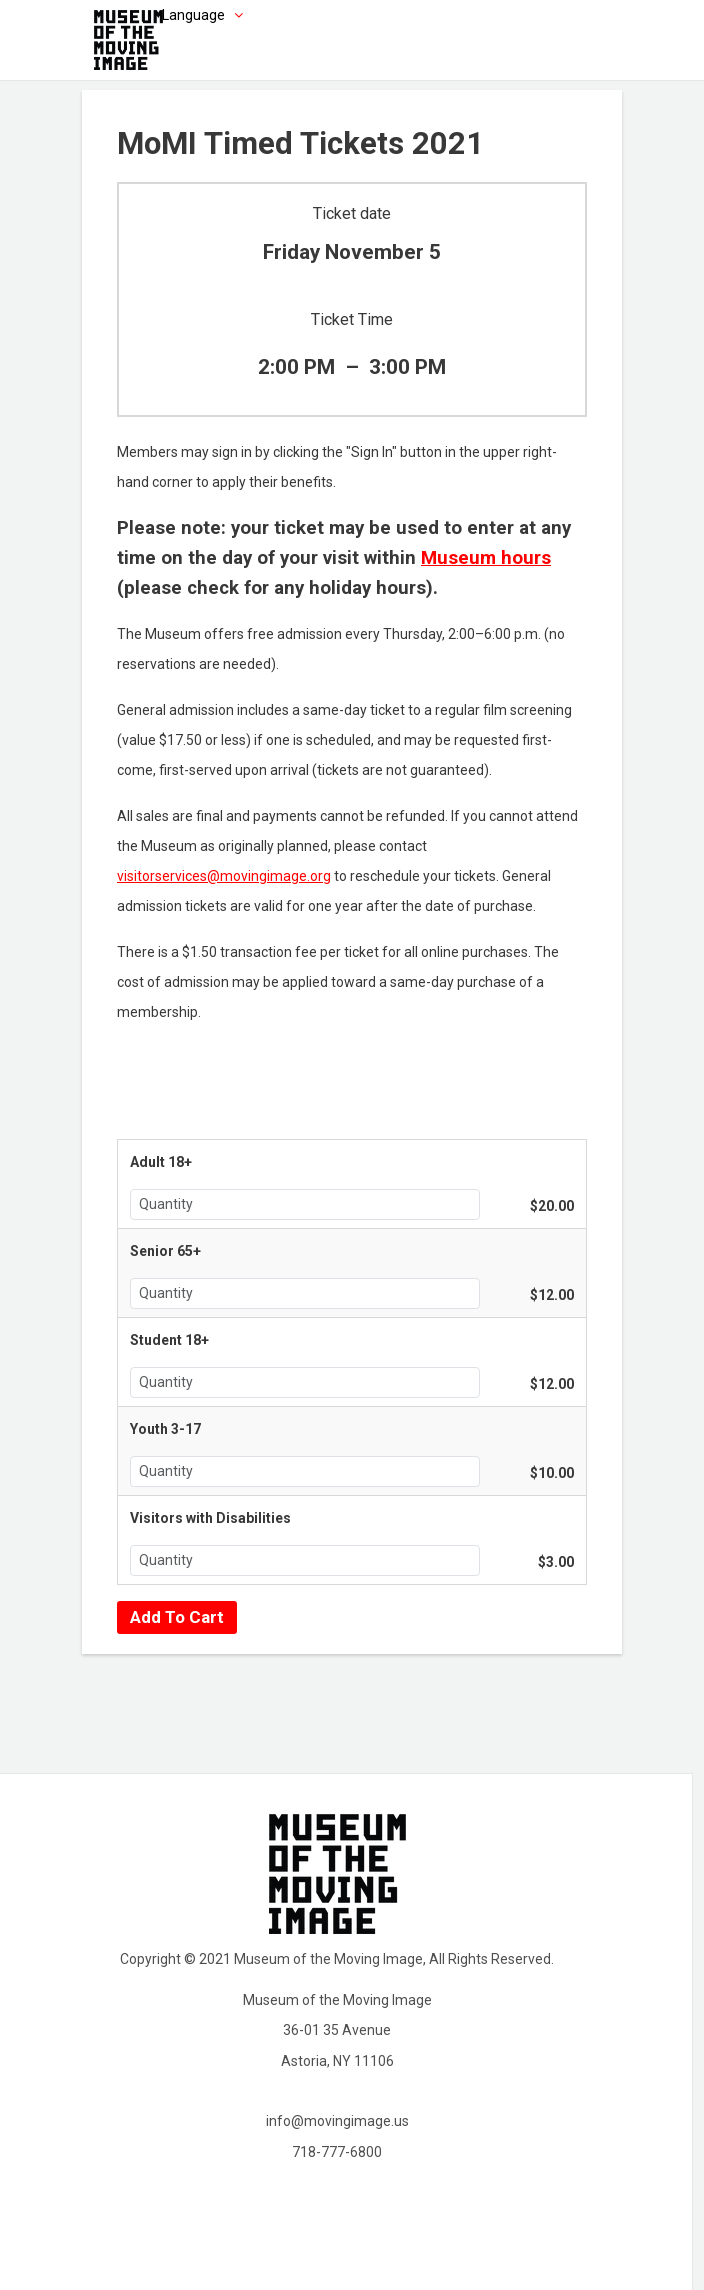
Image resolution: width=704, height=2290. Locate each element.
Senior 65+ (165, 1251)
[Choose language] (172, 15)
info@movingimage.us (337, 2121)
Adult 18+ (161, 1162)
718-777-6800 (337, 2152)
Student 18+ (169, 1340)
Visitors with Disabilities (210, 1518)
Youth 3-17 (165, 1429)
